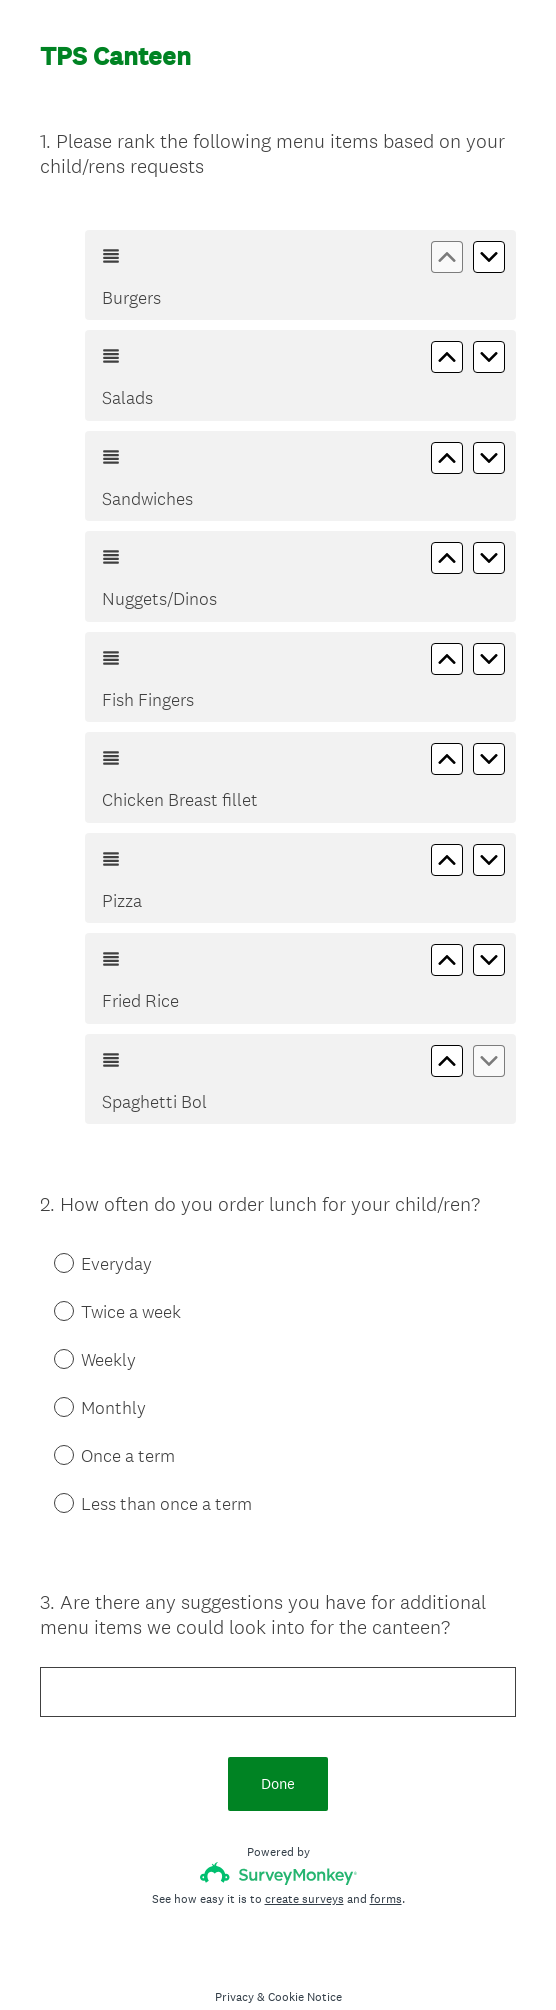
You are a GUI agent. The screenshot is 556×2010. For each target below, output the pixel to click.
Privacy (234, 1961)
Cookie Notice (305, 1961)
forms (386, 1863)
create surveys (304, 1863)
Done (278, 1747)
